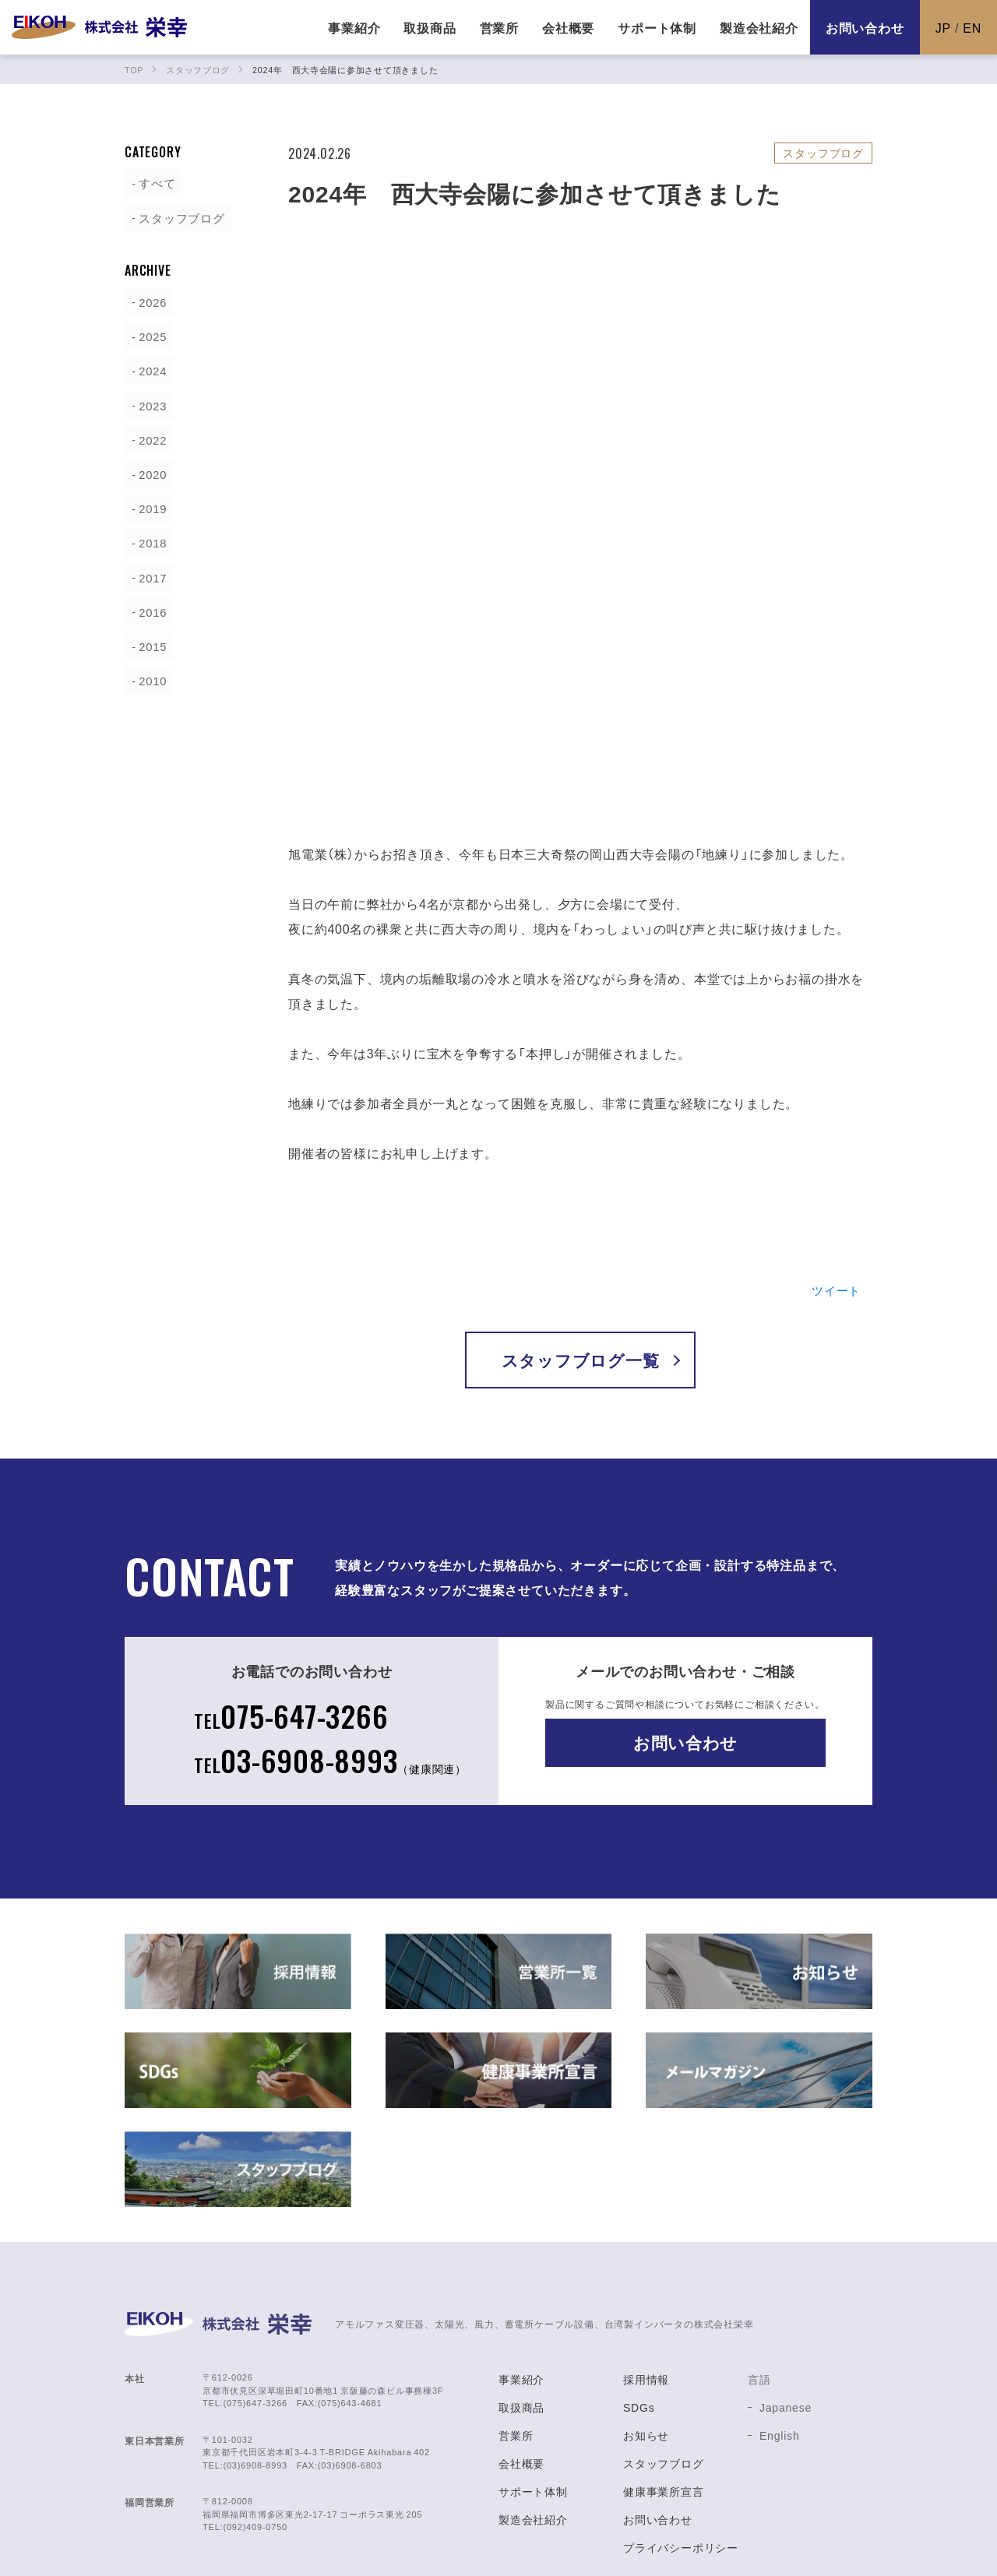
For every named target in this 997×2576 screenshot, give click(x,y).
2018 (148, 540)
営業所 (515, 2336)
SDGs (639, 2308)
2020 (148, 472)
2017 (148, 574)
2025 (148, 335)
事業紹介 (521, 2280)
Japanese (785, 2308)
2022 (148, 437)
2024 (148, 369)
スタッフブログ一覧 (580, 1256)
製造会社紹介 (533, 2420)
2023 (148, 403)
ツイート (835, 1186)
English (779, 2336)
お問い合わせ (865, 27)
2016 (148, 609)
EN (972, 27)
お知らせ (646, 2336)
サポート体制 (533, 2392)
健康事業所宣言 (663, 2392)
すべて (152, 182)
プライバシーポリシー (680, 2448)
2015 (148, 643)
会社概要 (521, 2364)
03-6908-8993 (330, 1659)
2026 (148, 300)
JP (943, 27)
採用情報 (646, 2280)
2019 (148, 506)
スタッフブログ (179, 216)
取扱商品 (521, 2308)
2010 (148, 677)
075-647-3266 (289, 1612)
